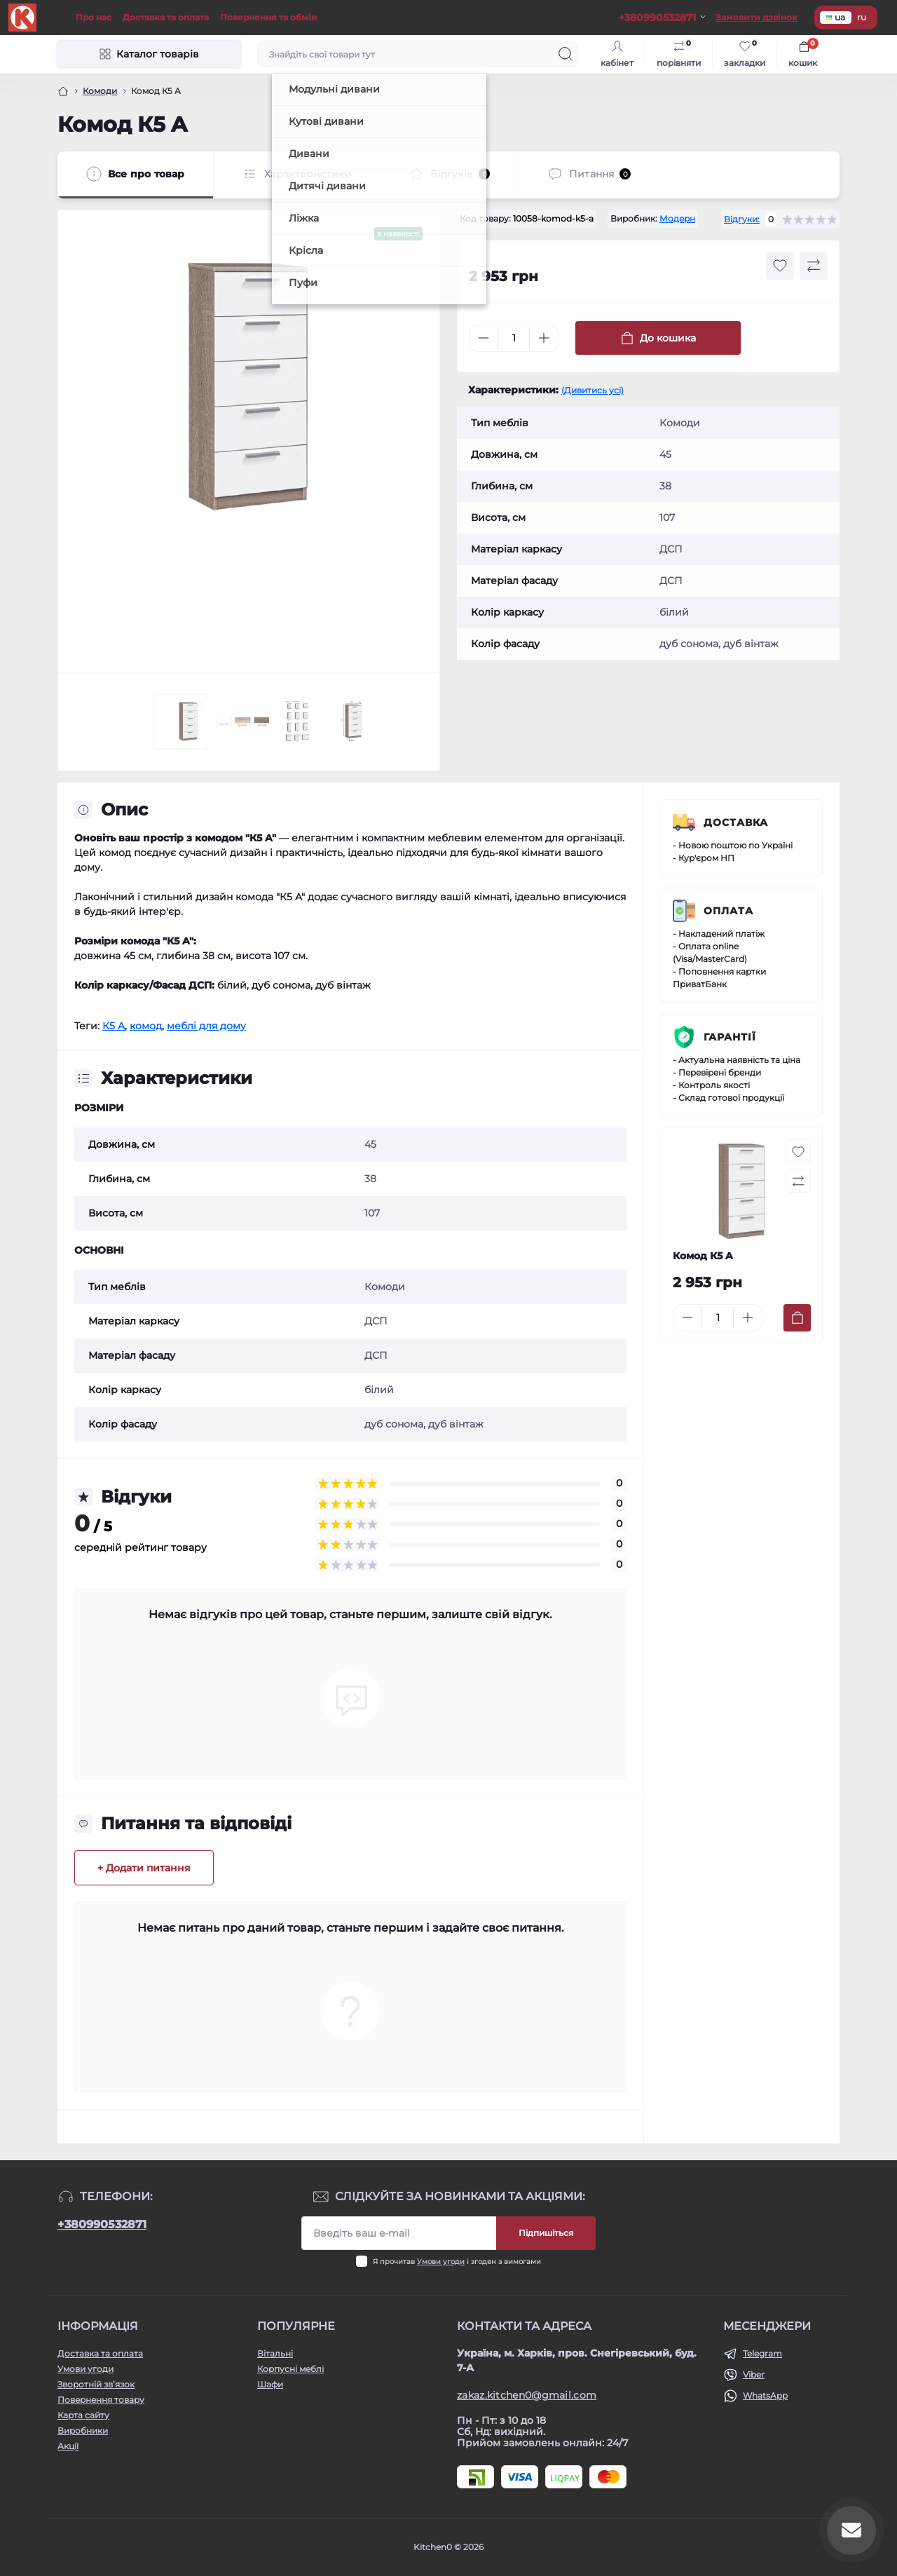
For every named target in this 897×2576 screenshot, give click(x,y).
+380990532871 (101, 2224)
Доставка (736, 822)
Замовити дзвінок (756, 17)
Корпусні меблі (290, 2369)
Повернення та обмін (268, 17)
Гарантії (730, 1037)
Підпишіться (546, 2233)
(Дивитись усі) (592, 390)
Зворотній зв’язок (96, 2384)
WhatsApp (765, 2395)
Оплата (728, 910)
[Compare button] (814, 266)
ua (835, 17)
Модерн (677, 218)
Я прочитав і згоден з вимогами (457, 2261)
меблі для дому (206, 1025)
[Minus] (484, 338)
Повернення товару (100, 2399)
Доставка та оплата (166, 17)
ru (861, 17)
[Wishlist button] (780, 266)
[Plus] (544, 338)
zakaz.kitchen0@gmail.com (526, 2395)
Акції (67, 2446)
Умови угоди (441, 2261)
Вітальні (275, 2353)
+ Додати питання (144, 1868)
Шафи (270, 2384)
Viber (754, 2374)
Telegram (762, 2353)
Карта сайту (83, 2415)
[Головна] (63, 91)
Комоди (100, 91)
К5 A (113, 1025)
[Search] (565, 54)
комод (146, 1025)
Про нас (93, 17)
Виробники (82, 2430)
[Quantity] (514, 338)
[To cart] (797, 1317)
